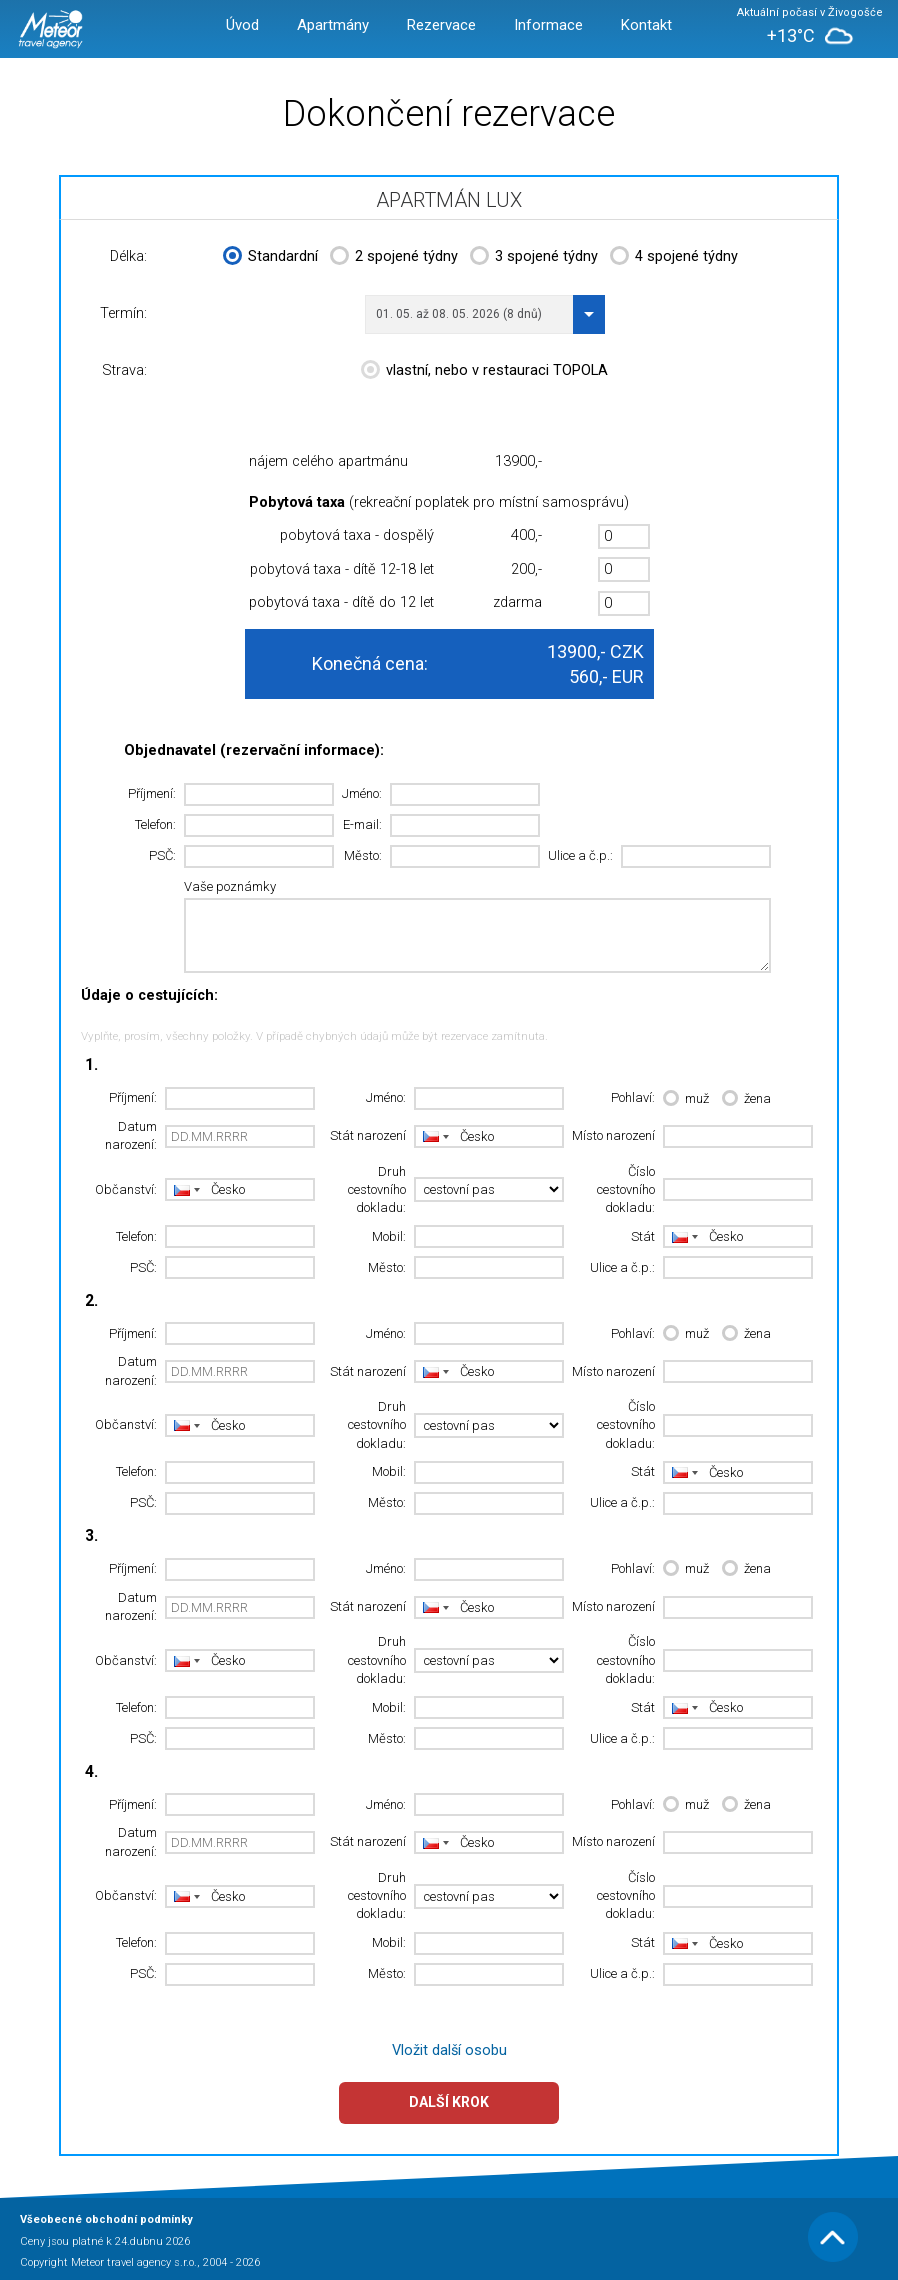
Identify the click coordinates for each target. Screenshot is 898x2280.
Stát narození (368, 1135)
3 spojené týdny (534, 258)
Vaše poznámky (230, 886)
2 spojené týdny (394, 258)
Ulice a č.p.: (580, 855)
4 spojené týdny (674, 258)
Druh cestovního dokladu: (377, 1190)
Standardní (270, 258)
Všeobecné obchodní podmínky (106, 2219)
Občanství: (126, 1189)
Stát (643, 1236)
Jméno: (362, 793)
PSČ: (162, 855)
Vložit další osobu (449, 2050)
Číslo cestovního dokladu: (626, 1190)
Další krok (449, 2102)
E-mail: (362, 824)
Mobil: (389, 1236)
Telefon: (155, 824)
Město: (363, 855)
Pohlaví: (633, 1097)
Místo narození (613, 1135)
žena (746, 1099)
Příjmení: (152, 793)
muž (686, 1099)
